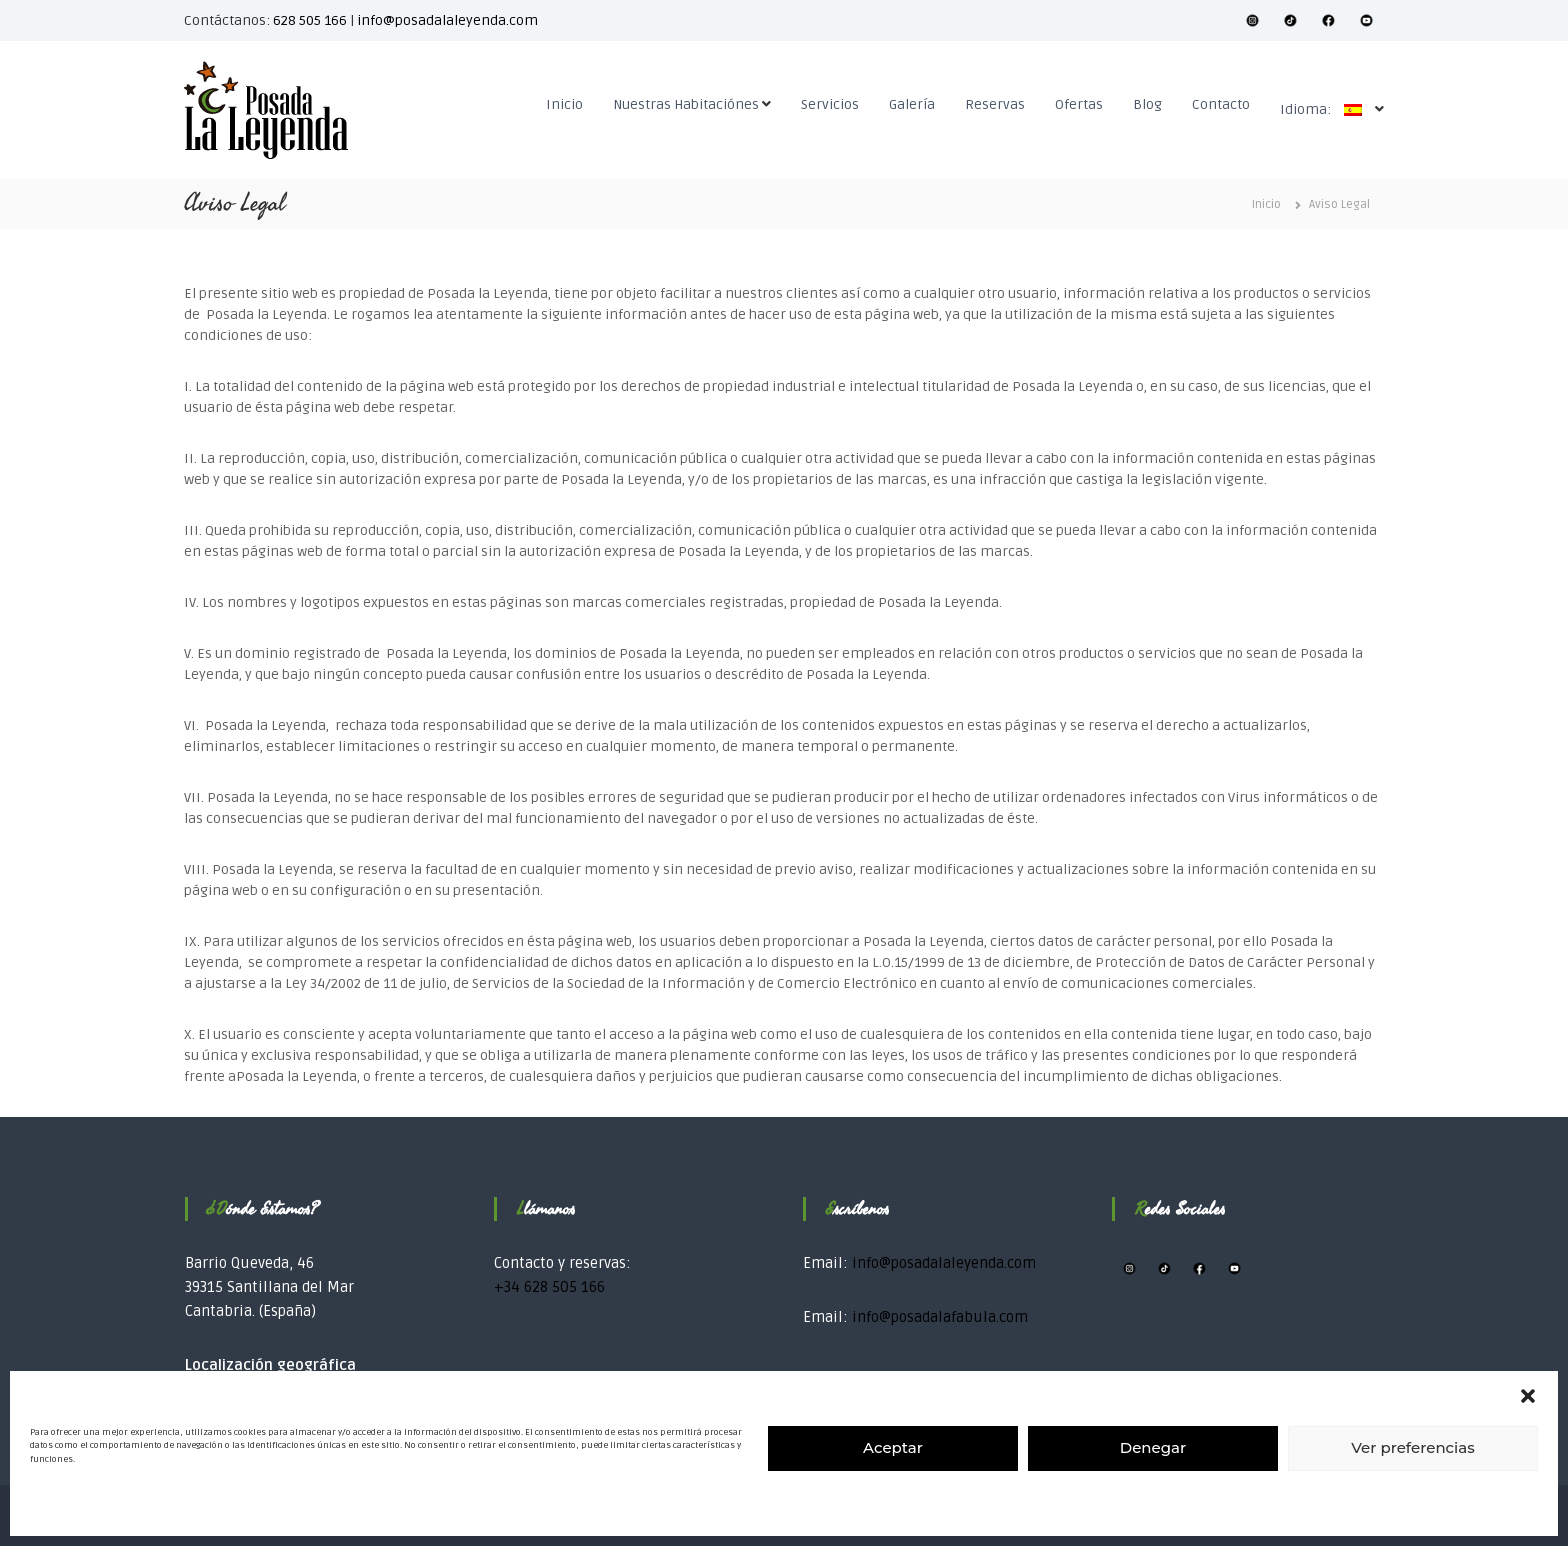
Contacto (1221, 104)
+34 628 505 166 (549, 1287)
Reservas (995, 104)
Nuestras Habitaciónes (686, 104)
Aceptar (893, 1447)
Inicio (564, 104)
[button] (1528, 1396)
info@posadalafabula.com (940, 1317)
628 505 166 (310, 20)
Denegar (1153, 1447)
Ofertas (1079, 104)
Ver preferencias (1412, 1447)
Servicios (830, 104)
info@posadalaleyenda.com (447, 20)
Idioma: (1326, 109)
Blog (1147, 104)
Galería (912, 104)
